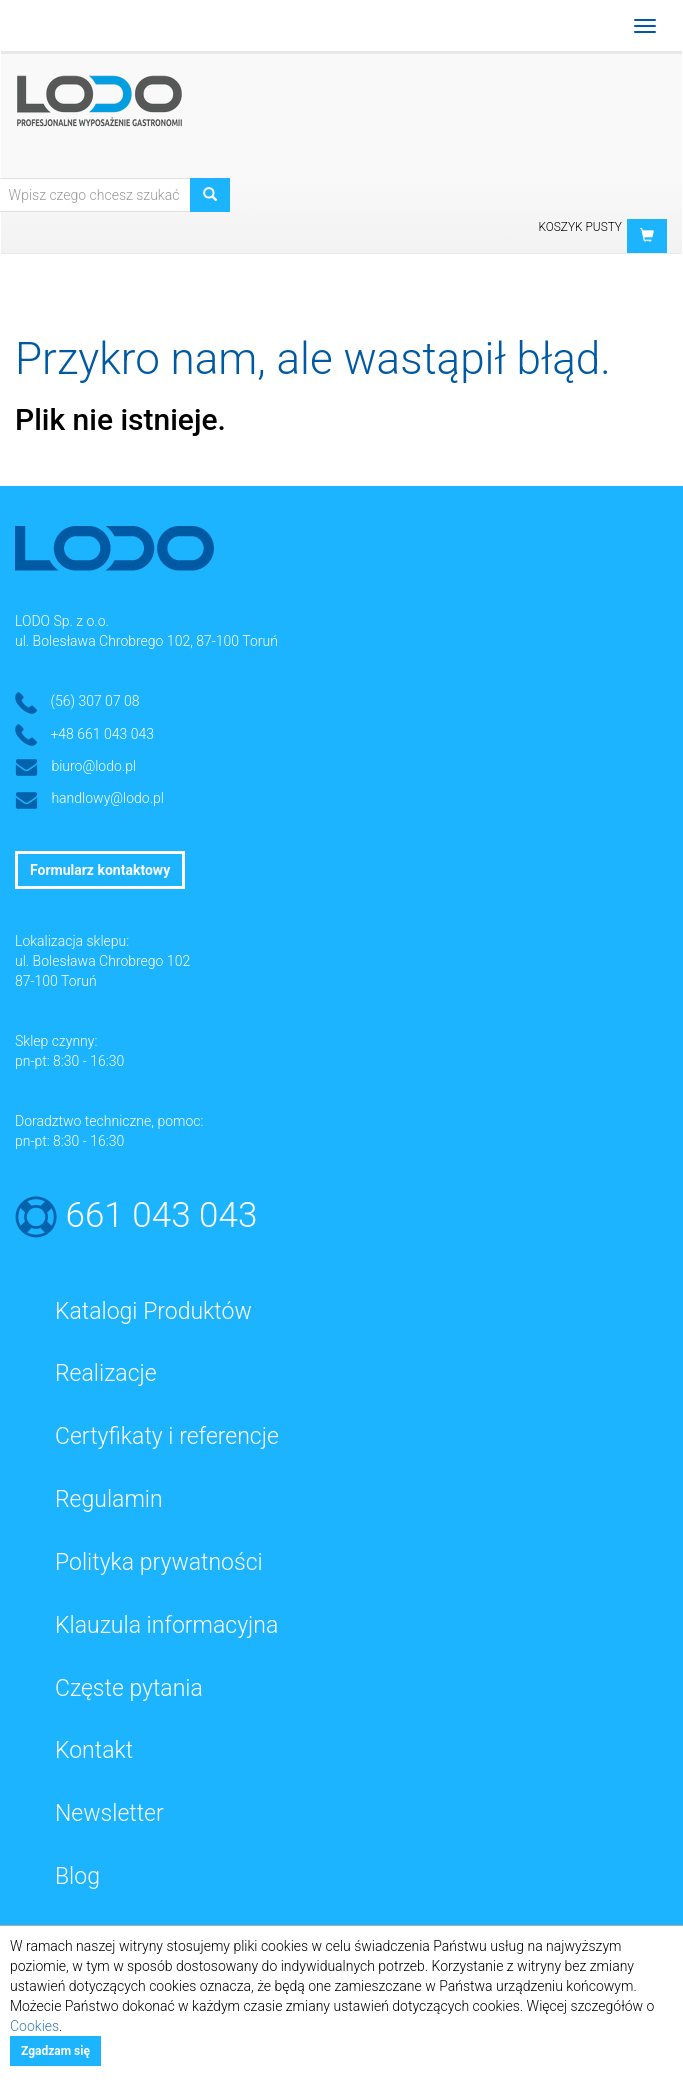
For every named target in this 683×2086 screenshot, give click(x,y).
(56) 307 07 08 (94, 701)
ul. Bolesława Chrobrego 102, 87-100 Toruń (146, 641)
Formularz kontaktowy (100, 870)
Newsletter (109, 1813)
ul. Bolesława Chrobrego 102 (102, 961)
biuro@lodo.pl (93, 766)
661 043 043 (162, 1215)
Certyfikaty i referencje (167, 1436)
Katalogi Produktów (153, 1311)
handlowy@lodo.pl (107, 798)
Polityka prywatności (159, 1562)
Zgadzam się (55, 2051)
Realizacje (106, 1373)
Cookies (34, 2026)
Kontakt (94, 1750)
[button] (647, 236)
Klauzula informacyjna (166, 1625)
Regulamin (109, 1499)
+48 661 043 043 (102, 734)
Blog (77, 1876)
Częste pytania (129, 1688)
